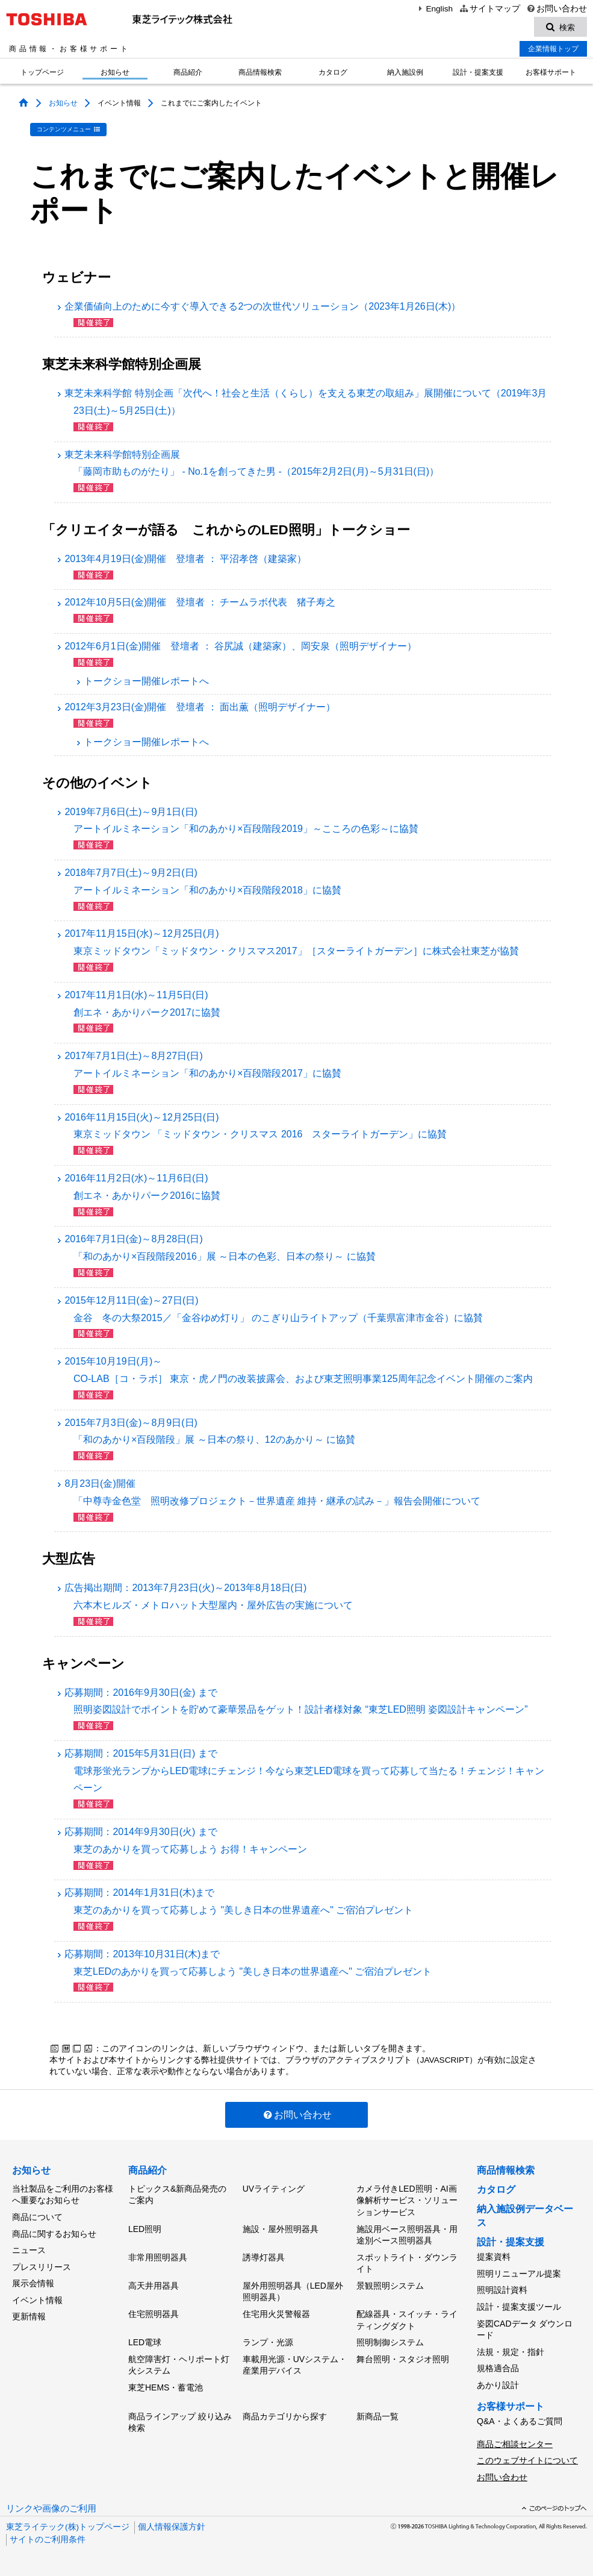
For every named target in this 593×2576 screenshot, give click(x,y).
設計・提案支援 (478, 72)
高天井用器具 (153, 2285)
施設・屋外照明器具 (280, 2229)
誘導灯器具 (264, 2257)
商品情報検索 (260, 72)
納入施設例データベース (525, 2215)
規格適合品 (498, 2368)
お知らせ (115, 72)
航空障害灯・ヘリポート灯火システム (178, 2365)
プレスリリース (41, 2267)
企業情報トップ (553, 49)
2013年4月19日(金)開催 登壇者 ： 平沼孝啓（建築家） (185, 559)
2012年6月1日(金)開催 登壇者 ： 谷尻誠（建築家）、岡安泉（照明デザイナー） (240, 646)
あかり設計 (498, 2385)
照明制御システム (390, 2342)
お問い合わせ (556, 8)
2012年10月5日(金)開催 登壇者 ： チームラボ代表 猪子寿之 (199, 602)
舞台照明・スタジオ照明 (402, 2359)
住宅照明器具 (153, 2314)
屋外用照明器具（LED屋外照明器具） (293, 2291)
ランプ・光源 (268, 2342)
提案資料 (494, 2257)
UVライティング (274, 2188)
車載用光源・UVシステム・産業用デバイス (295, 2365)
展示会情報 (33, 2283)
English (434, 8)
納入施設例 (405, 72)
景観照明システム (390, 2285)
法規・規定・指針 (510, 2352)
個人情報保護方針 (171, 2526)
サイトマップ (489, 8)
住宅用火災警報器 (276, 2314)
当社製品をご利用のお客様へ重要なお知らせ (62, 2195)
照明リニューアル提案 (519, 2273)
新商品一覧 (377, 2416)
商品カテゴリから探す (285, 2416)
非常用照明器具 (157, 2257)
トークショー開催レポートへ (142, 681)
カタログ (332, 72)
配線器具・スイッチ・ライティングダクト (407, 2320)
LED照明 (144, 2229)
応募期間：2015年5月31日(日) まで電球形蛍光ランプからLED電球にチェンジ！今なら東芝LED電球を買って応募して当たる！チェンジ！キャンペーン (304, 1770)
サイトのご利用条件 (47, 2539)
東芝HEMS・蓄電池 (165, 2387)
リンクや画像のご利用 (51, 2508)
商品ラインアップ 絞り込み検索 (180, 2422)
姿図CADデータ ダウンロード (525, 2329)
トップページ (42, 72)
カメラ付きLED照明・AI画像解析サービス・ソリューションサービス (407, 2200)
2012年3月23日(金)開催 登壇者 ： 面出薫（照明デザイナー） (199, 707)
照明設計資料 (502, 2290)
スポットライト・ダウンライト (407, 2263)
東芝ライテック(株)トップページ (67, 2526)
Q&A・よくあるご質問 (519, 2421)
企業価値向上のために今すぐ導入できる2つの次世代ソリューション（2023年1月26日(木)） (262, 306)
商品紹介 (187, 72)
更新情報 (29, 2316)
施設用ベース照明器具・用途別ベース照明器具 (407, 2235)
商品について (37, 2217)
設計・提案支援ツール (519, 2307)
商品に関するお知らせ (54, 2234)
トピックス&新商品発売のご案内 (177, 2195)
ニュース (29, 2250)
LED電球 (144, 2342)
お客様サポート (551, 72)
